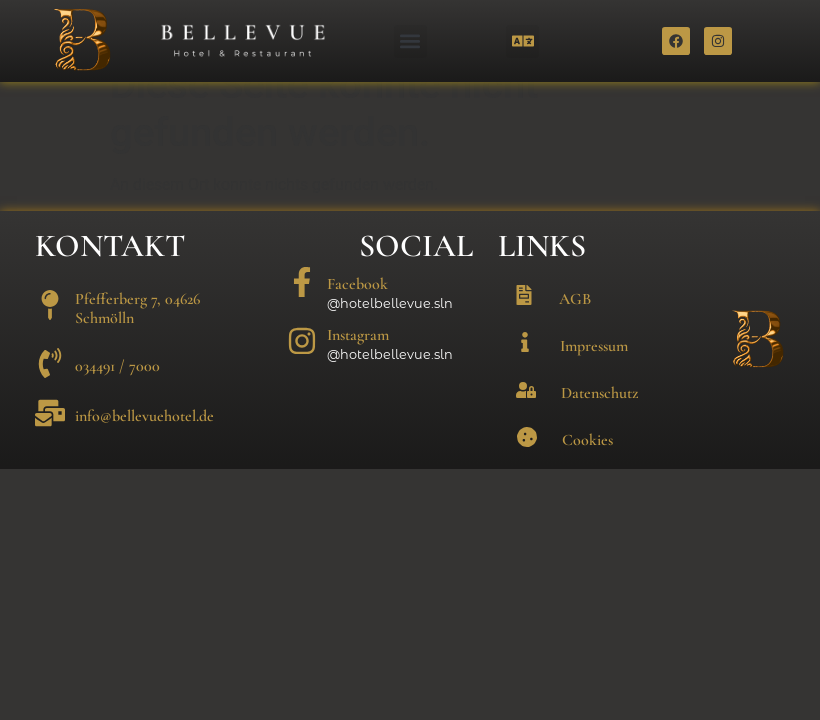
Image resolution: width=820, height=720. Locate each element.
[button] (410, 41)
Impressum (594, 375)
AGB (575, 328)
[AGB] (524, 324)
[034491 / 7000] (50, 392)
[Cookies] (527, 466)
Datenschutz (599, 422)
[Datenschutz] (526, 419)
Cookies (587, 469)
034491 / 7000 (117, 395)
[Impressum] (525, 371)
